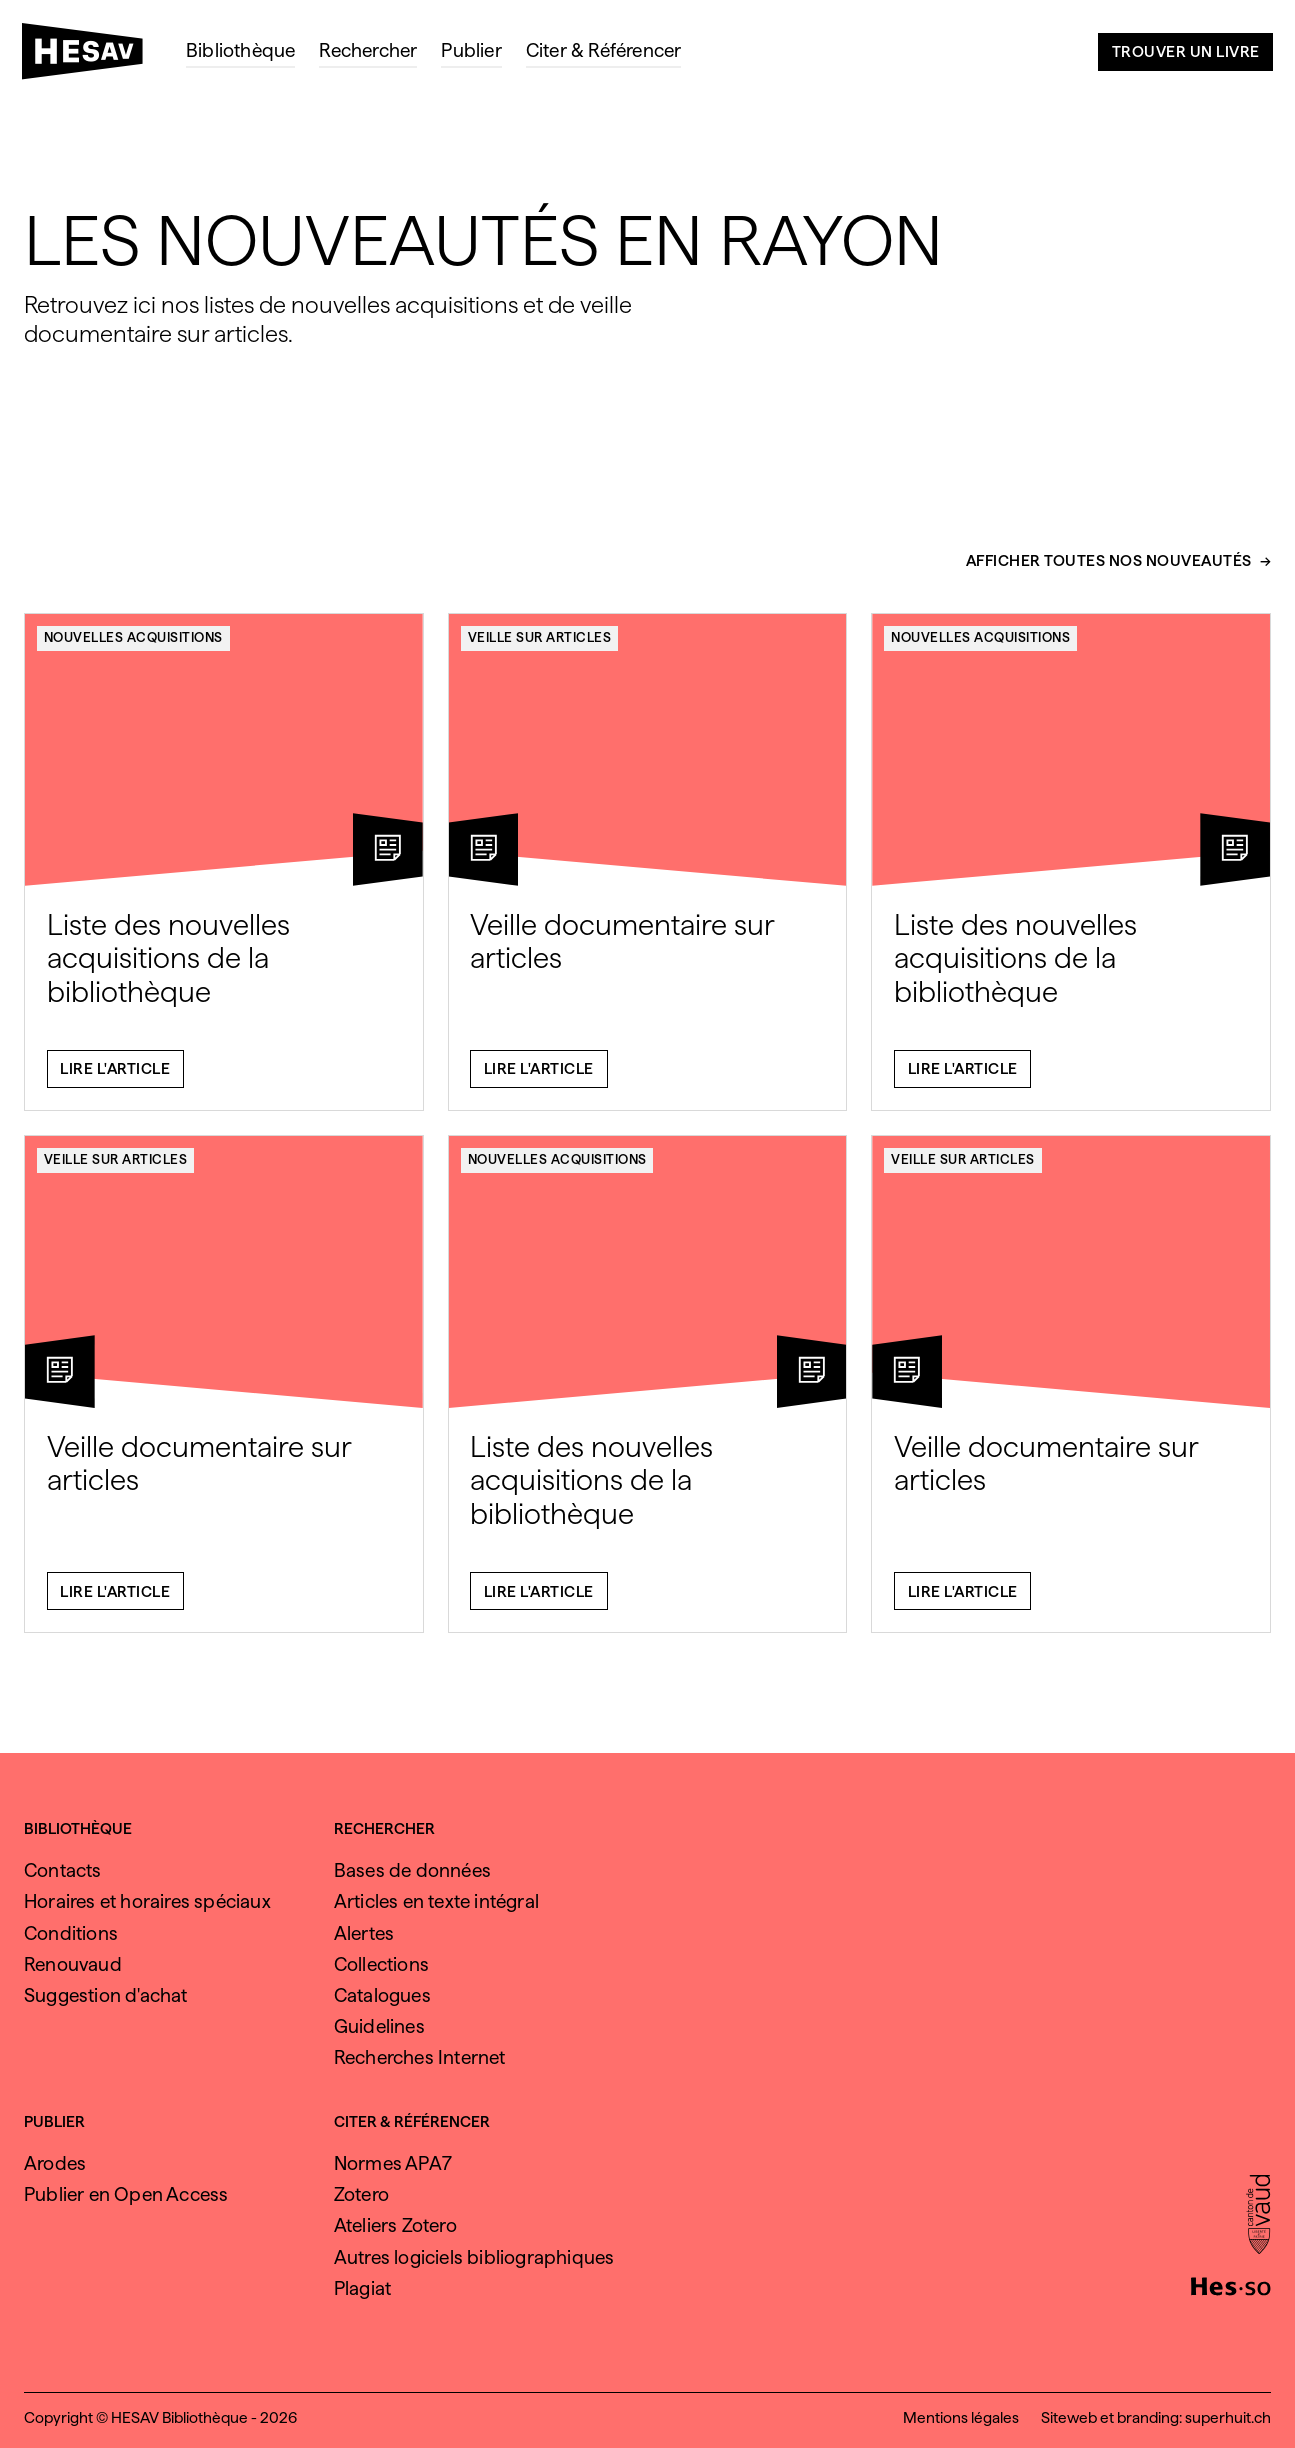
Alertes (364, 1933)
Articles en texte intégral (436, 1901)
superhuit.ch (1228, 2417)
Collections (381, 1964)
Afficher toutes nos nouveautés (1109, 572)
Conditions (71, 1933)
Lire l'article (115, 1080)
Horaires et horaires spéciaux (147, 1901)
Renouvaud (73, 1964)
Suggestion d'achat (106, 1995)
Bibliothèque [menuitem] (240, 50)
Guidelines (379, 2026)
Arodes (55, 2163)
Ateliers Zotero (395, 2225)
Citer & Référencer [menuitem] (604, 50)
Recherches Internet (420, 2057)
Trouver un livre (1186, 51)
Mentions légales (961, 2417)
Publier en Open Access (126, 2194)
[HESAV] (90, 57)
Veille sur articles (540, 649)
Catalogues (382, 1995)
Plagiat (362, 2288)
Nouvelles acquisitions (133, 649)
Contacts (63, 1870)
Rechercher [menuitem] (368, 50)
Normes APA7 (393, 2163)
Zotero (361, 2194)
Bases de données (412, 1870)
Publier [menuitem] (471, 50)
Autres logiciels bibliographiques (474, 2257)
